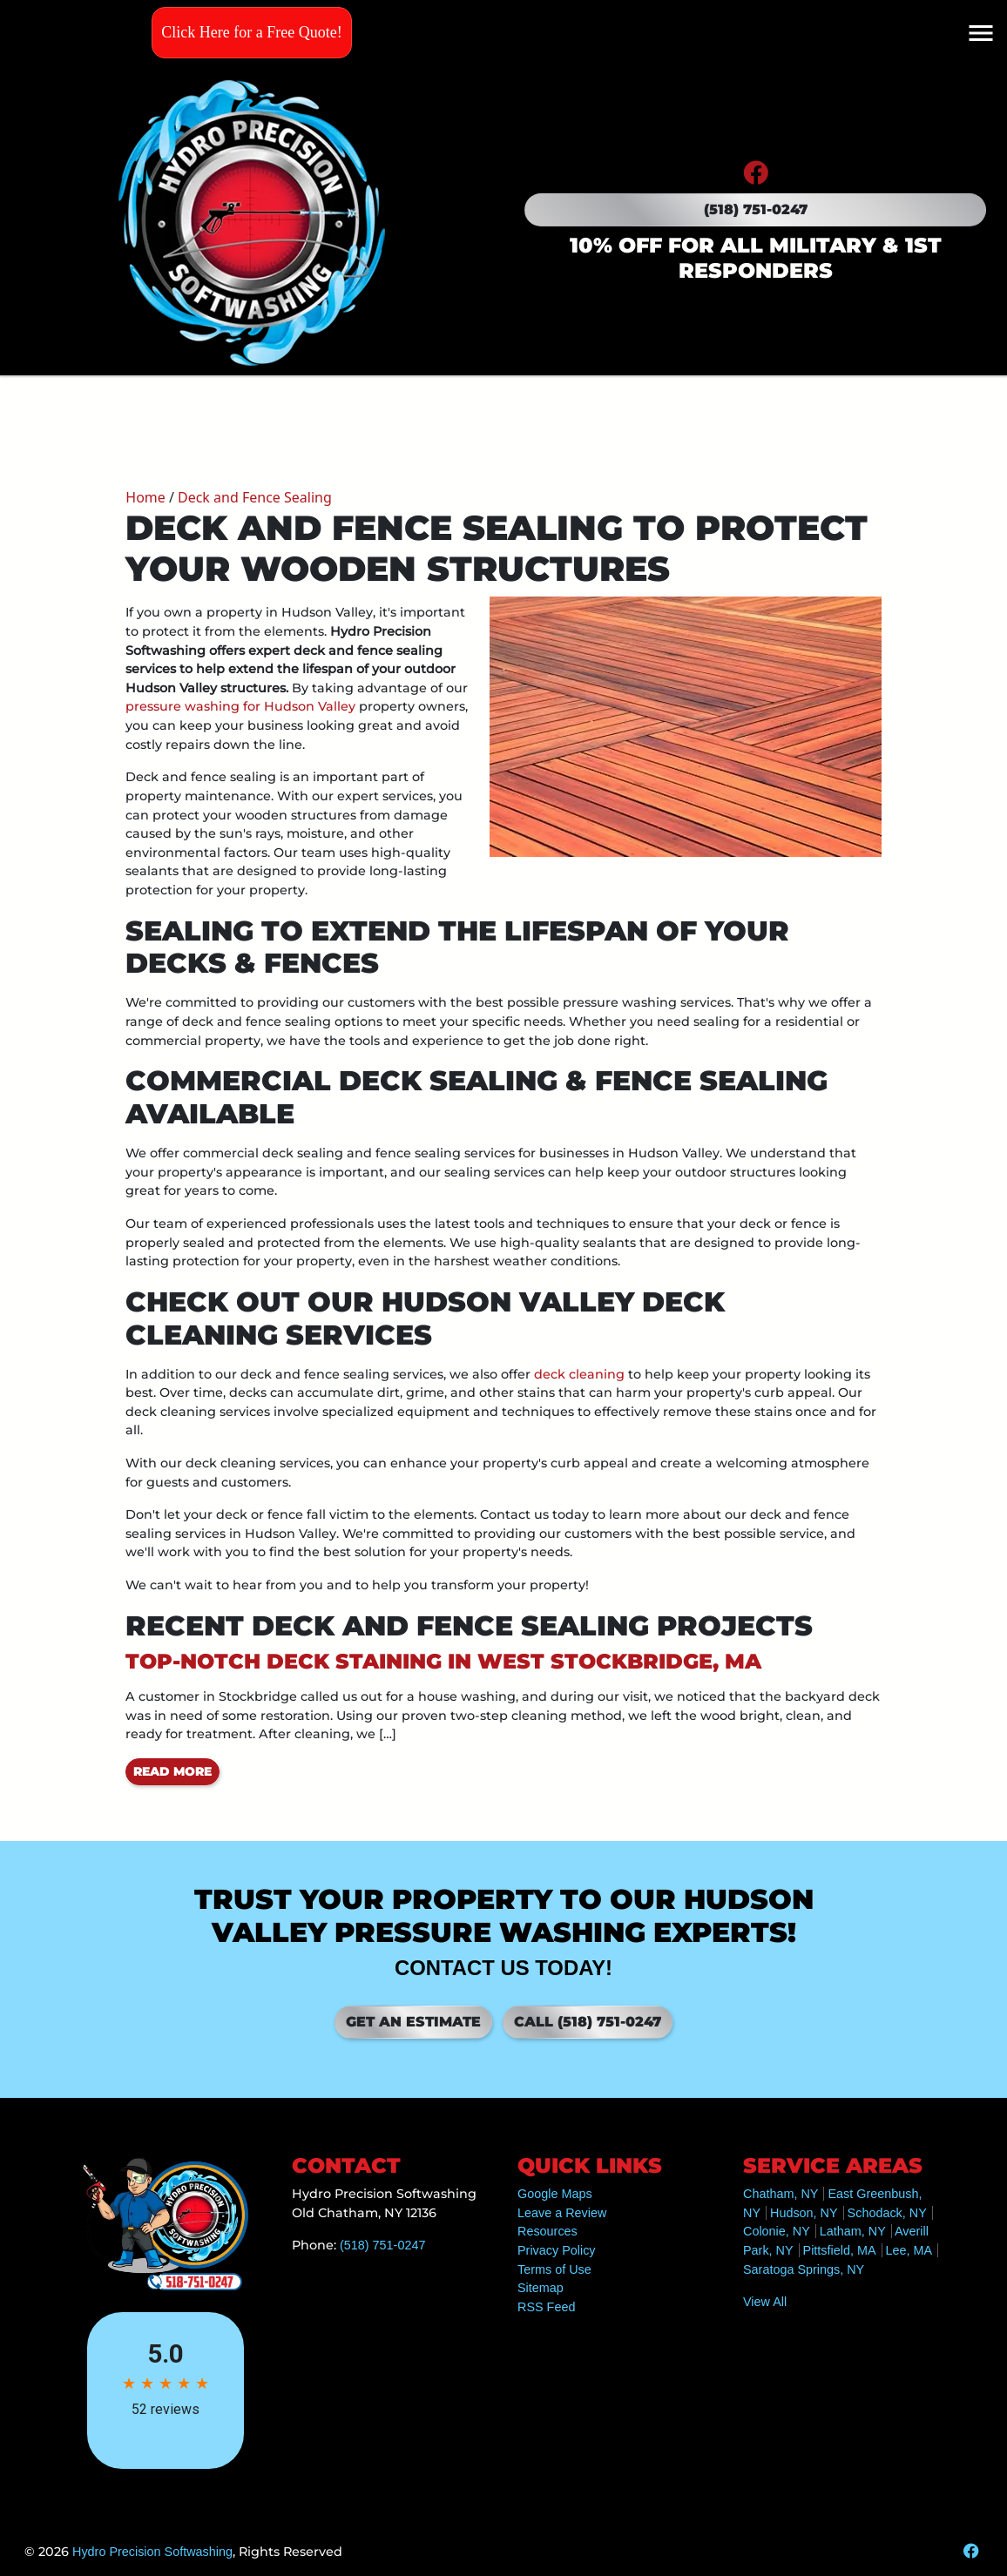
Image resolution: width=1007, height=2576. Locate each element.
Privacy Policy (556, 2250)
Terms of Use (554, 2269)
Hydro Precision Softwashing (152, 2552)
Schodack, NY (887, 2213)
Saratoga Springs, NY (803, 2269)
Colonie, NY (776, 2231)
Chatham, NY (780, 2194)
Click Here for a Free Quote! (251, 32)
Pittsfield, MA (839, 2250)
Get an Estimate (413, 2021)
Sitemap (540, 2288)
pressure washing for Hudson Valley (240, 706)
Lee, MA (909, 2250)
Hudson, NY (804, 2213)
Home (145, 497)
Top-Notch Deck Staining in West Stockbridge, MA (443, 1661)
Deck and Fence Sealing (255, 497)
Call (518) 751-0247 (587, 2021)
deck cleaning (579, 1374)
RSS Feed (546, 2307)
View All (765, 2302)
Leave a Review (561, 2213)
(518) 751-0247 (756, 209)
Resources (547, 2231)
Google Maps (554, 2194)
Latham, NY (853, 2231)
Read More (172, 1771)
